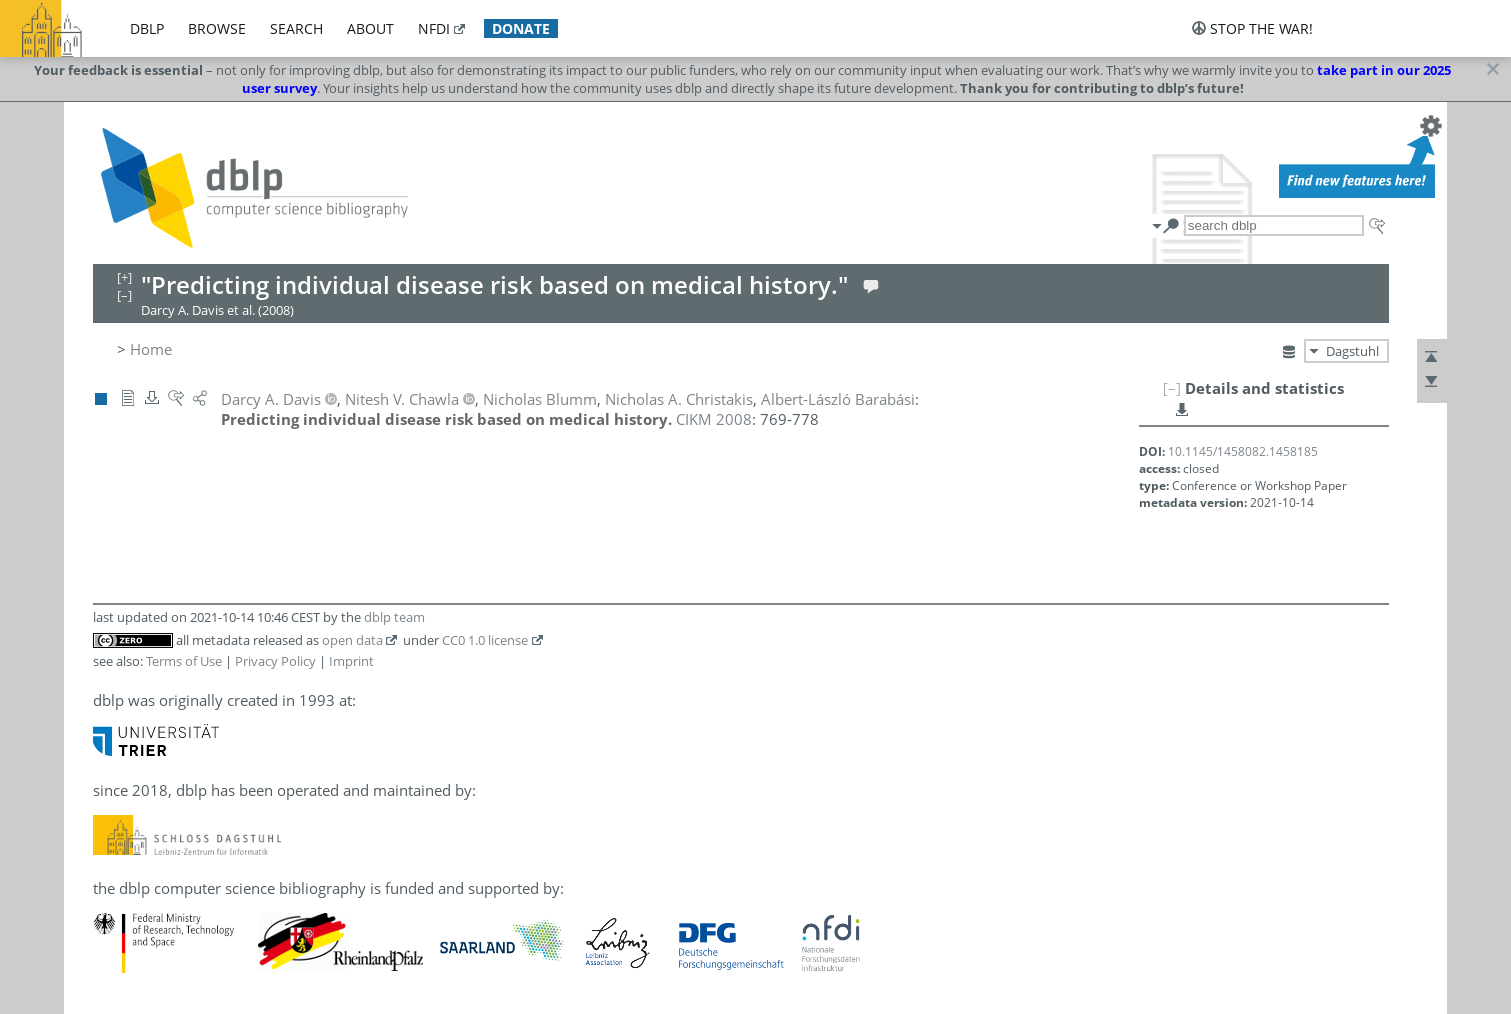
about (370, 28)
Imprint (351, 661)
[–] (1172, 388)
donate (521, 28)
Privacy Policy (275, 661)
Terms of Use (184, 661)
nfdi (434, 28)
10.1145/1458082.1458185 (1243, 451)
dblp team (394, 617)
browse (217, 28)
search (296, 28)
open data (352, 640)
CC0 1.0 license (485, 640)
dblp (147, 28)
